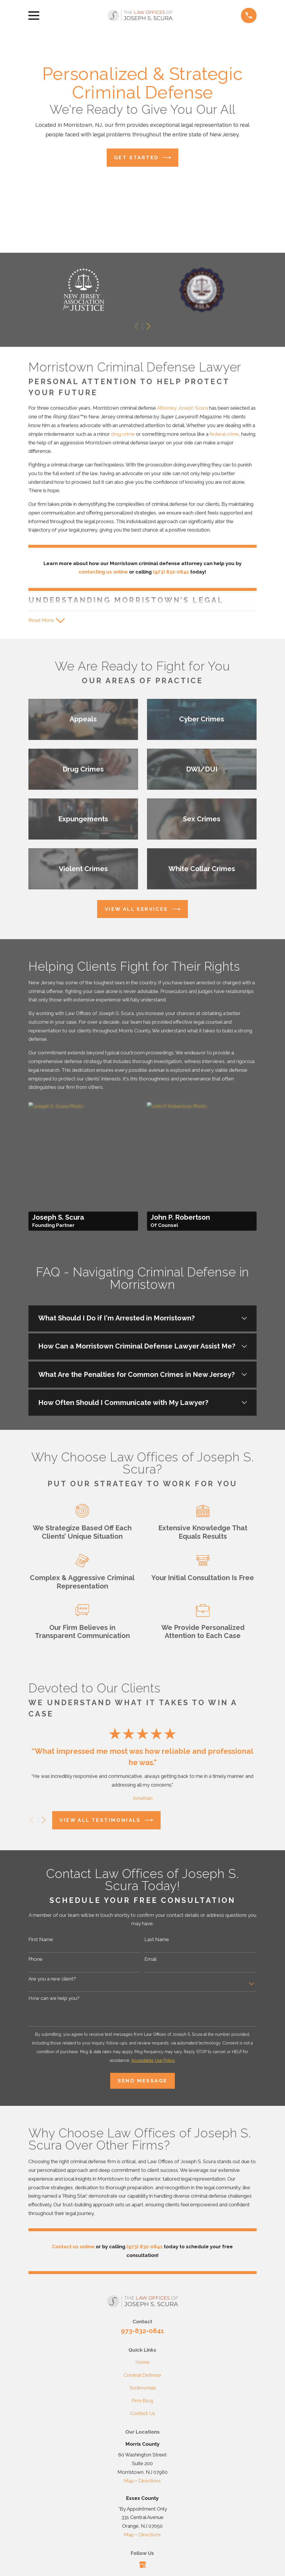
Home (142, 2363)
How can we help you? (53, 1999)
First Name (40, 1940)
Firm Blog (142, 2401)
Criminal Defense (142, 2376)
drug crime (123, 434)
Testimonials (142, 2388)
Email (150, 1960)
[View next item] (148, 326)
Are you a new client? (52, 1979)
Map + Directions (142, 2481)
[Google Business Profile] (142, 2565)
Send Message (143, 2081)
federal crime (224, 434)
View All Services (142, 910)
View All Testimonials (106, 1821)
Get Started (142, 157)
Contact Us (142, 2414)
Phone (35, 1960)
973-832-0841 (142, 2331)
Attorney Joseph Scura (182, 408)
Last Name (156, 1940)
